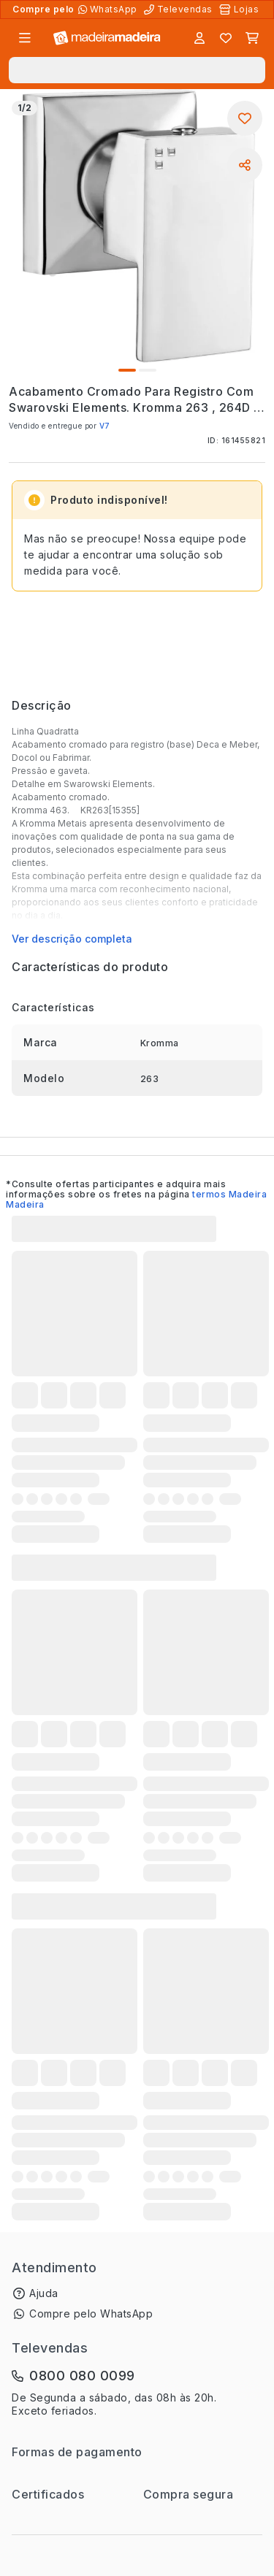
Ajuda (43, 2293)
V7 (104, 425)
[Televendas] (180, 9)
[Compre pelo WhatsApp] (109, 9)
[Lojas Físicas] (240, 9)
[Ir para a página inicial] (107, 38)
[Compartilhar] (244, 165)
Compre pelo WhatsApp (91, 2313)
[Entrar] (199, 38)
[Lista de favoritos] (226, 38)
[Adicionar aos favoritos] (244, 118)
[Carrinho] (252, 38)
